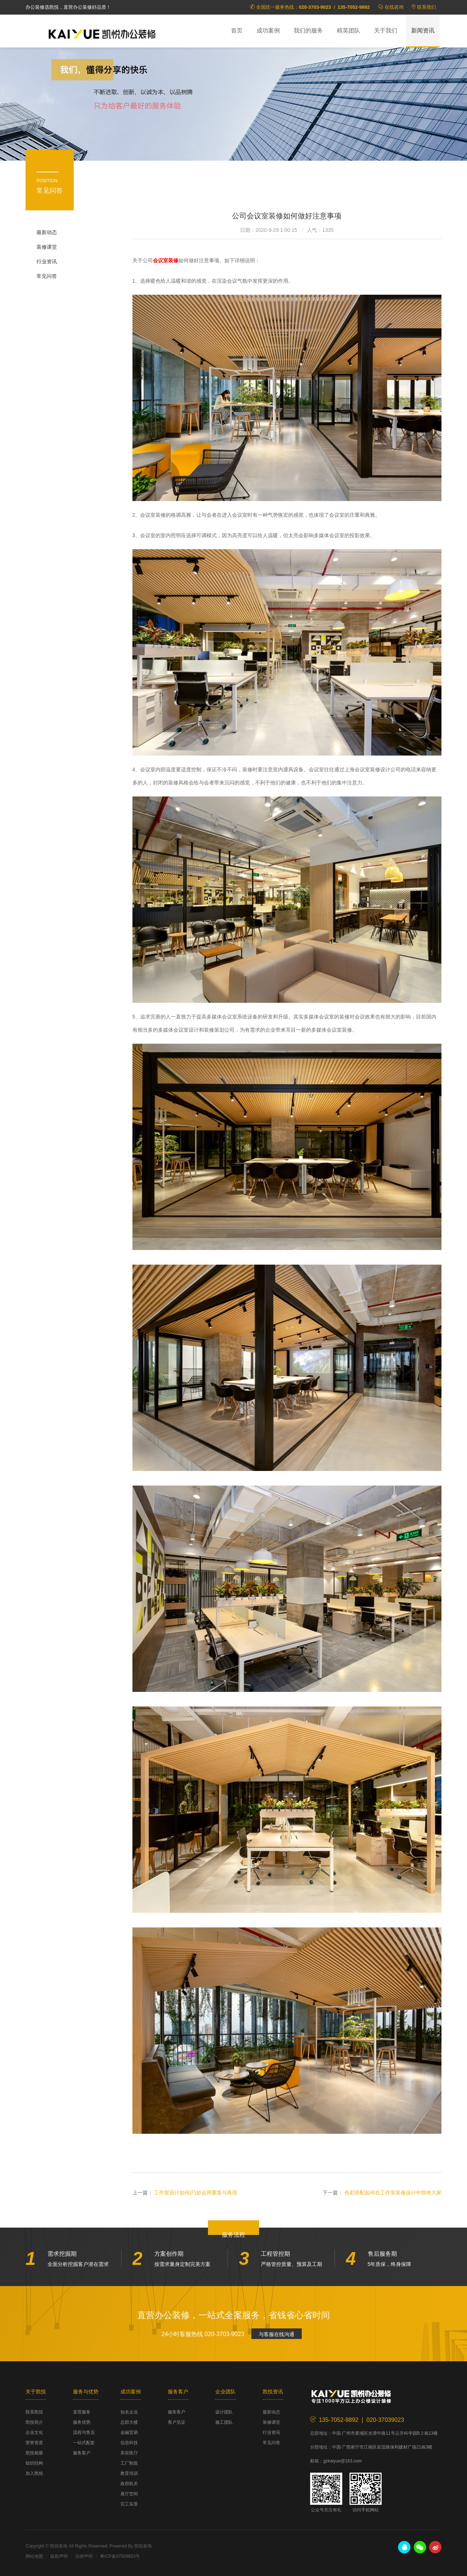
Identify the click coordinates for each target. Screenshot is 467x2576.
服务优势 (81, 2422)
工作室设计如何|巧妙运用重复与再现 (195, 2192)
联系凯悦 (34, 2412)
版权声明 (59, 2556)
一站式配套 (84, 2442)
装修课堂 (46, 247)
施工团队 (224, 2422)
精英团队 (348, 30)
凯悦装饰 (102, 33)
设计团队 (224, 2412)
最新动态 (46, 232)
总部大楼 (129, 2422)
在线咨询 (394, 7)
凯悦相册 (34, 2452)
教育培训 (129, 2473)
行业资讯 (46, 261)
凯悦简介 (34, 2422)
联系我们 (426, 7)
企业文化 (34, 2432)
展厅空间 (129, 2493)
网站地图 (34, 2556)
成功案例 (268, 30)
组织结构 (34, 2463)
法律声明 (84, 2556)
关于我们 (385, 30)
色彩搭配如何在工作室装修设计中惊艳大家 (392, 2192)
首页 (237, 30)
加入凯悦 (34, 2473)
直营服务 (81, 2412)
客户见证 (176, 2422)
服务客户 (81, 2452)
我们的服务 (308, 30)
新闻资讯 (423, 30)
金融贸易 (129, 2432)
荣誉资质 (34, 2442)
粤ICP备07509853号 (120, 2556)
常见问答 (46, 276)
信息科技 (129, 2442)
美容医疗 (129, 2452)
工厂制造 (129, 2463)
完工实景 (129, 2504)
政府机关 (129, 2483)
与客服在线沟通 (276, 2334)
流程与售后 (84, 2432)
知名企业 (129, 2412)
